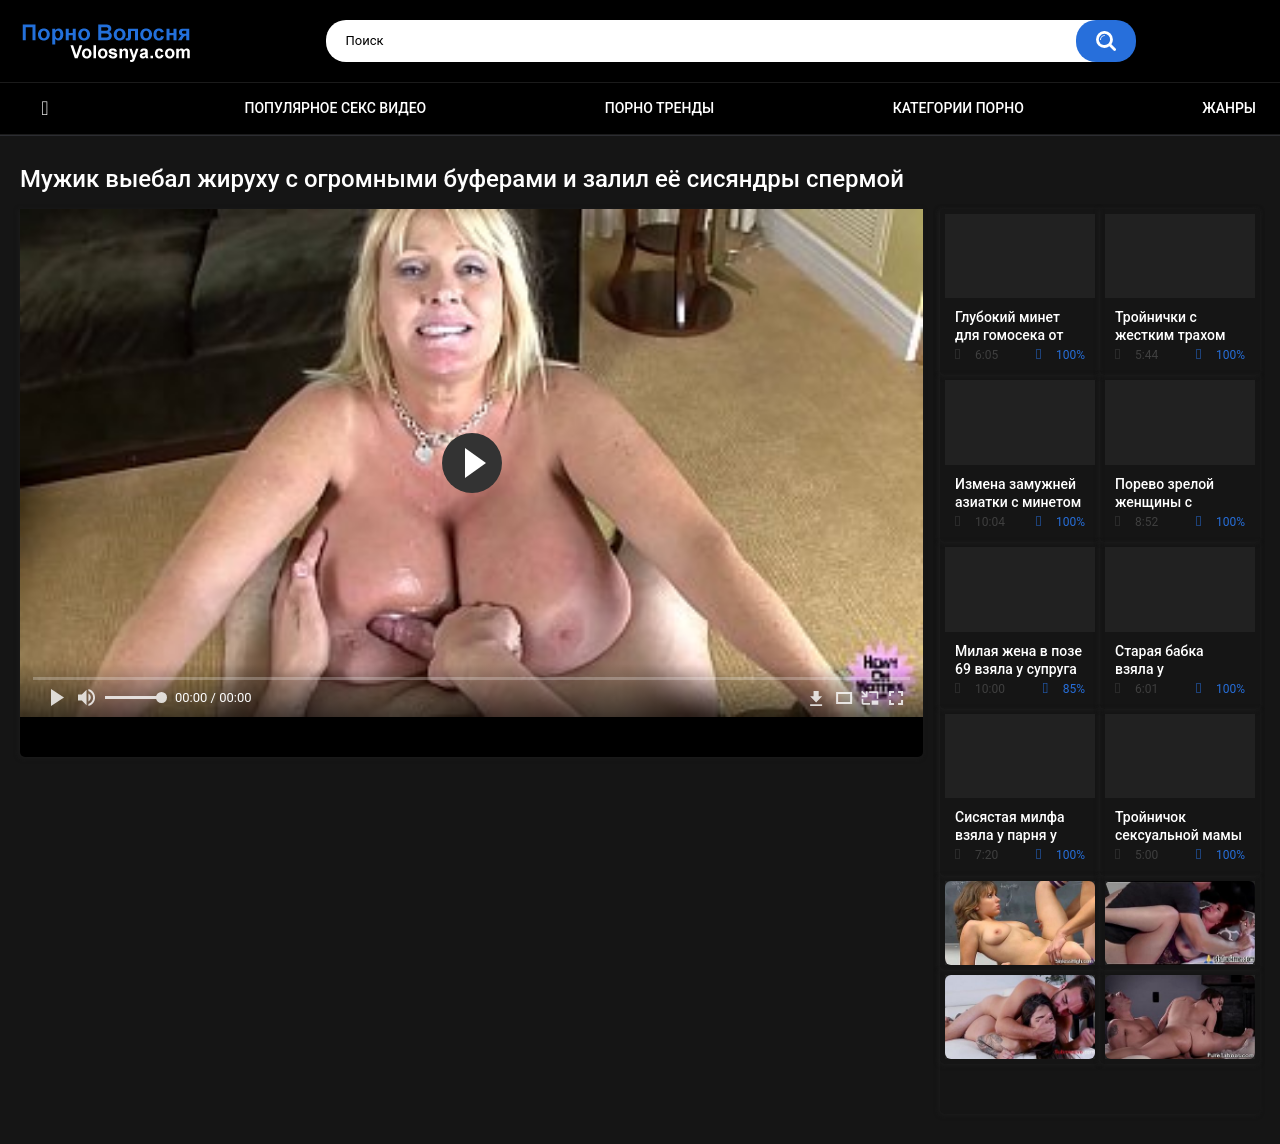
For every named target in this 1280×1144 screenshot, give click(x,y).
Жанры (1229, 108)
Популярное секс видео (336, 108)
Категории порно (958, 108)
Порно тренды (659, 108)
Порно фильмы (45, 108)
